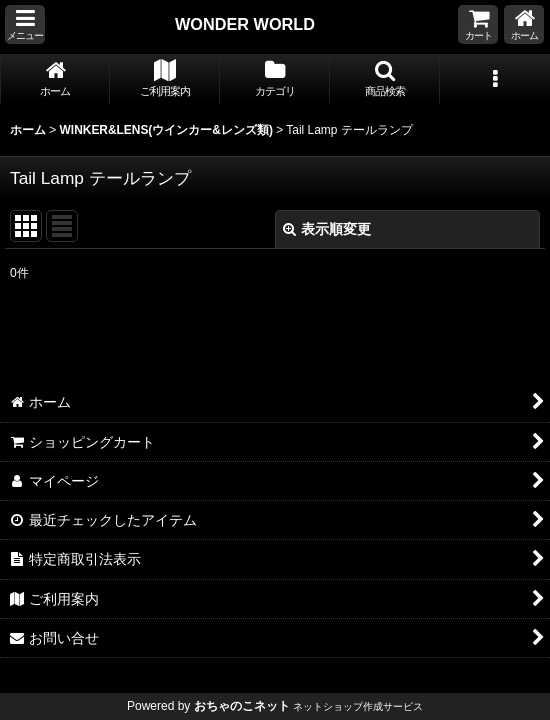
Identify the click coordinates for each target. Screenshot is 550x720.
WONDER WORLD (245, 24)
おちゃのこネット (242, 706)
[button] (25, 24)
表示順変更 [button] (327, 229)
